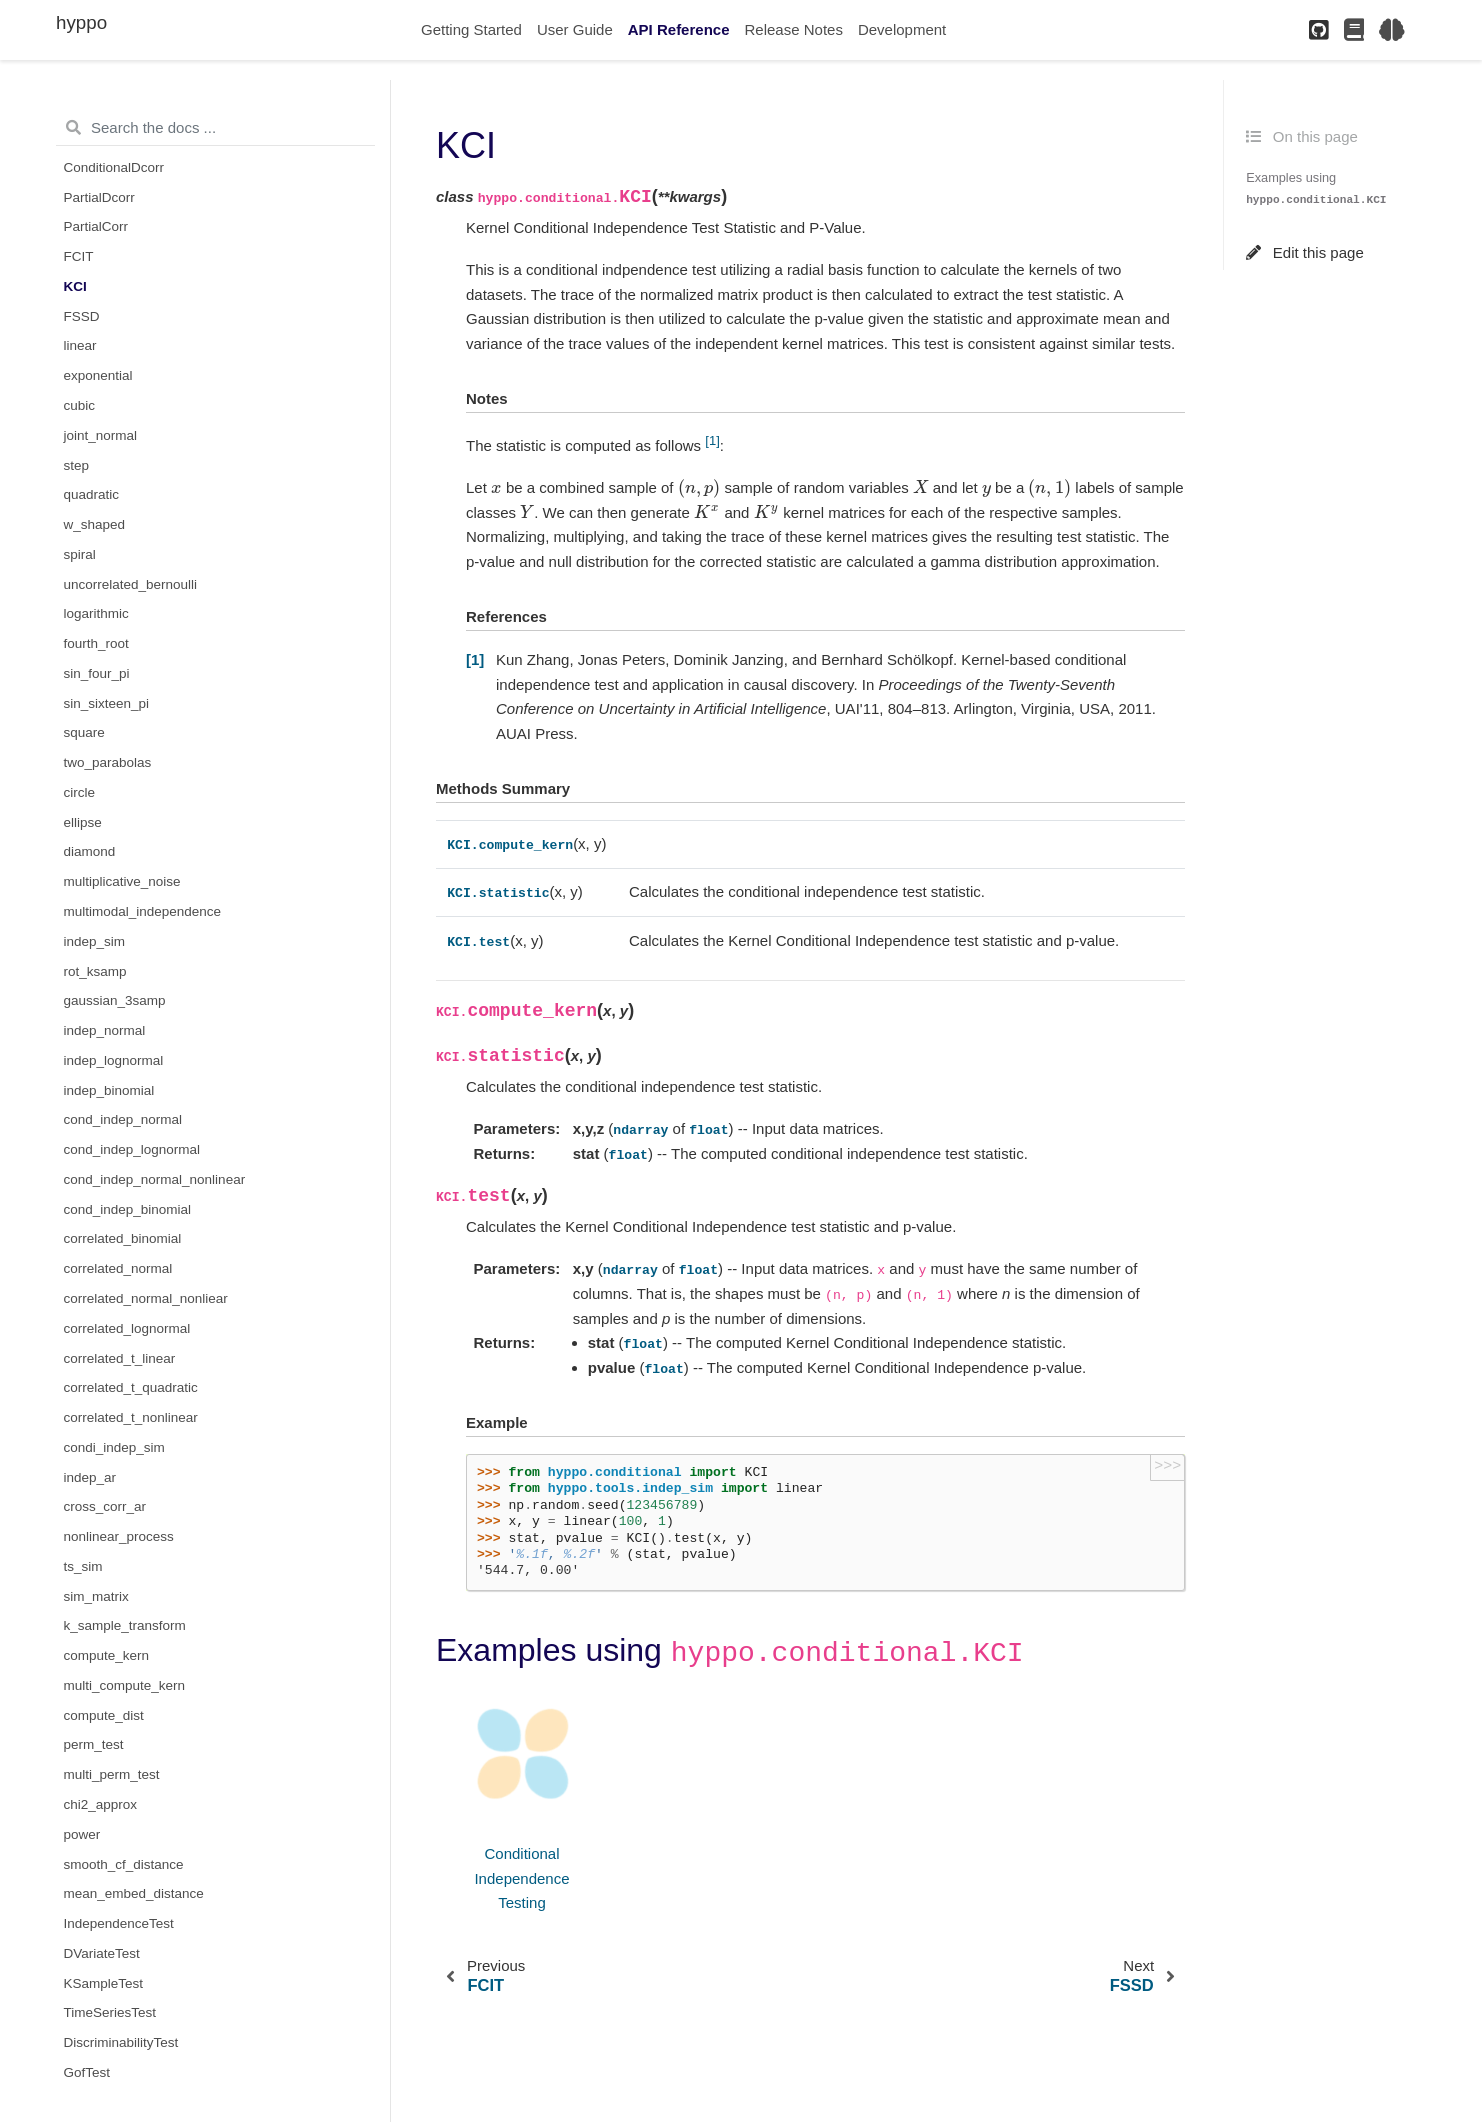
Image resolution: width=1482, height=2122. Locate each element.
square (84, 732)
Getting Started (471, 29)
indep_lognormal (114, 1060)
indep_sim (95, 941)
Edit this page (1305, 252)
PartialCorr (96, 226)
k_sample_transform (125, 1625)
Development (902, 29)
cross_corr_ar (105, 1506)
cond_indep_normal (123, 1119)
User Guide (575, 29)
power (82, 1834)
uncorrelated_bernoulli (131, 584)
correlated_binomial (123, 1238)
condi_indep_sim (114, 1447)
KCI (75, 286)
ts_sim (83, 1566)
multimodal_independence (143, 911)
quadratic (92, 494)
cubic (80, 405)
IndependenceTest (119, 1923)
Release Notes (794, 29)
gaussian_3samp (115, 1000)
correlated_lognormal (127, 1328)
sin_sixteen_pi (107, 703)
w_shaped (95, 524)
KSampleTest (104, 1983)
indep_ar (90, 1477)
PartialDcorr (99, 197)
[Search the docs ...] (215, 128)
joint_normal (101, 435)
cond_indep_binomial (128, 1209)
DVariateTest (102, 1953)
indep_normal (105, 1030)
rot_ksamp (95, 971)
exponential (98, 375)
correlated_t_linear (120, 1358)
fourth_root (96, 643)
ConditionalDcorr (114, 167)
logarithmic (96, 613)
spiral (80, 554)
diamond (90, 851)
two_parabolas (108, 762)
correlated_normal (118, 1268)
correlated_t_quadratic (131, 1387)
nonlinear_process (119, 1536)
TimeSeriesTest (110, 2012)
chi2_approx (101, 1804)
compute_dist (104, 1715)
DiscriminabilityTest (121, 2042)
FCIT (79, 256)
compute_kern (107, 1655)
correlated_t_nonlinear (131, 1417)
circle (80, 792)
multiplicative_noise (122, 881)
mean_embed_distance (134, 1893)
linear (80, 345)
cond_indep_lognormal (132, 1149)
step (77, 465)
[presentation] (496, 487)
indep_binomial (109, 1090)
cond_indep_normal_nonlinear (155, 1179)
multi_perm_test (112, 1774)
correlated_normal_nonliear (146, 1298)
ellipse (83, 822)
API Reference (679, 29)
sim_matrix (96, 1596)
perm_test (94, 1744)
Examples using (1316, 188)
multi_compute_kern (125, 1685)
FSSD (82, 316)
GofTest (87, 2072)
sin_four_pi (97, 673)
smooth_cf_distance (124, 1864)
